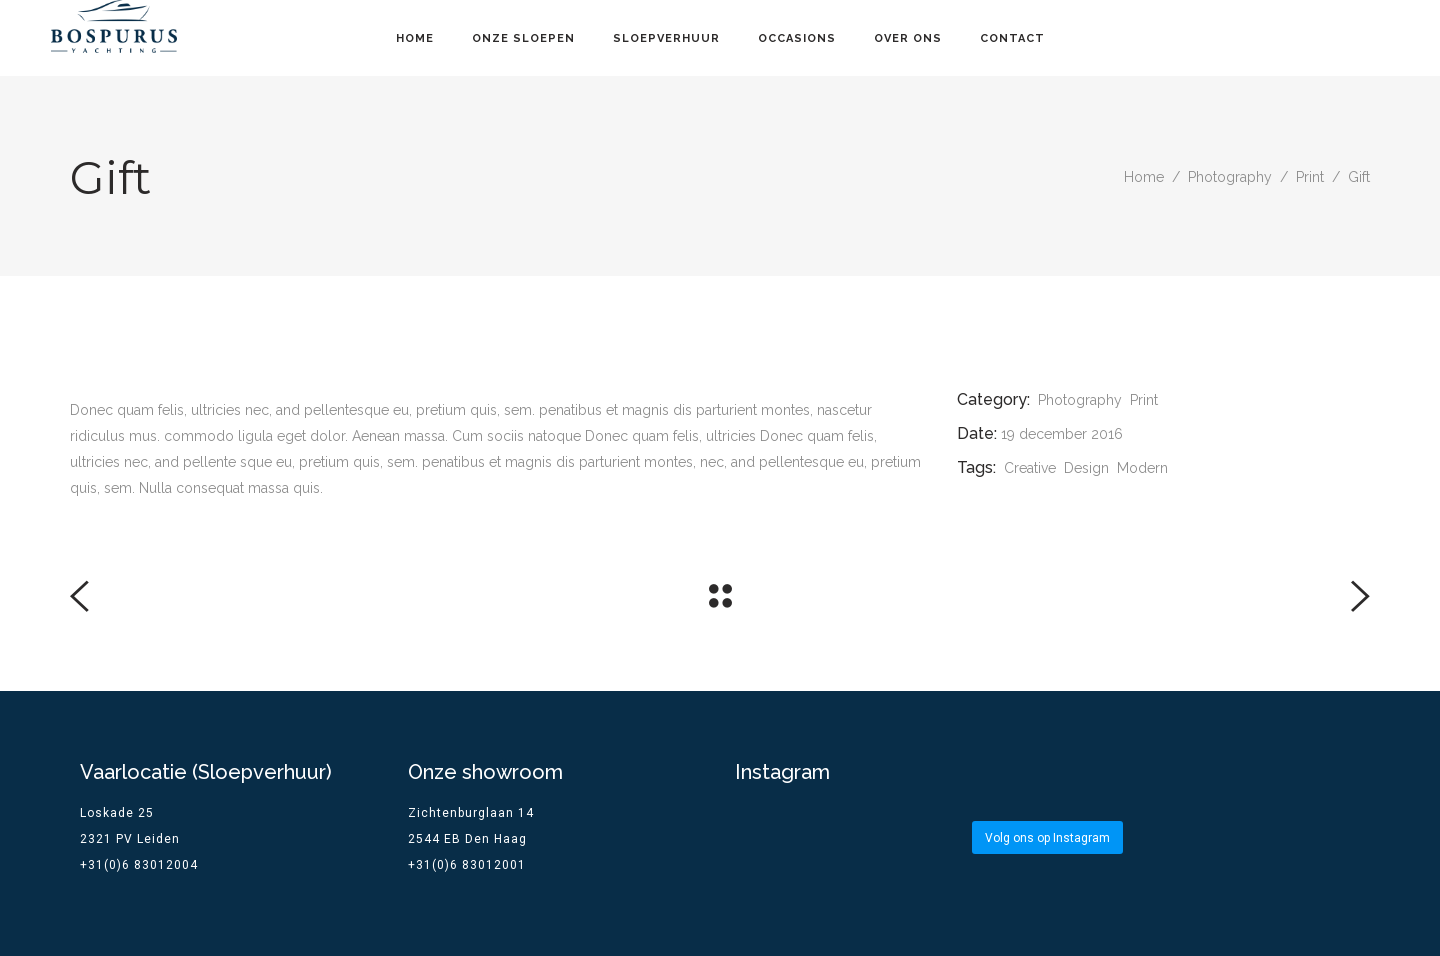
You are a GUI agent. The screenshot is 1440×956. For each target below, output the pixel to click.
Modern (1142, 468)
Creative (1030, 468)
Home (1144, 177)
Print (1310, 177)
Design (1086, 468)
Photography (1230, 177)
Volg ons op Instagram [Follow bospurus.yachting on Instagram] (1047, 838)
